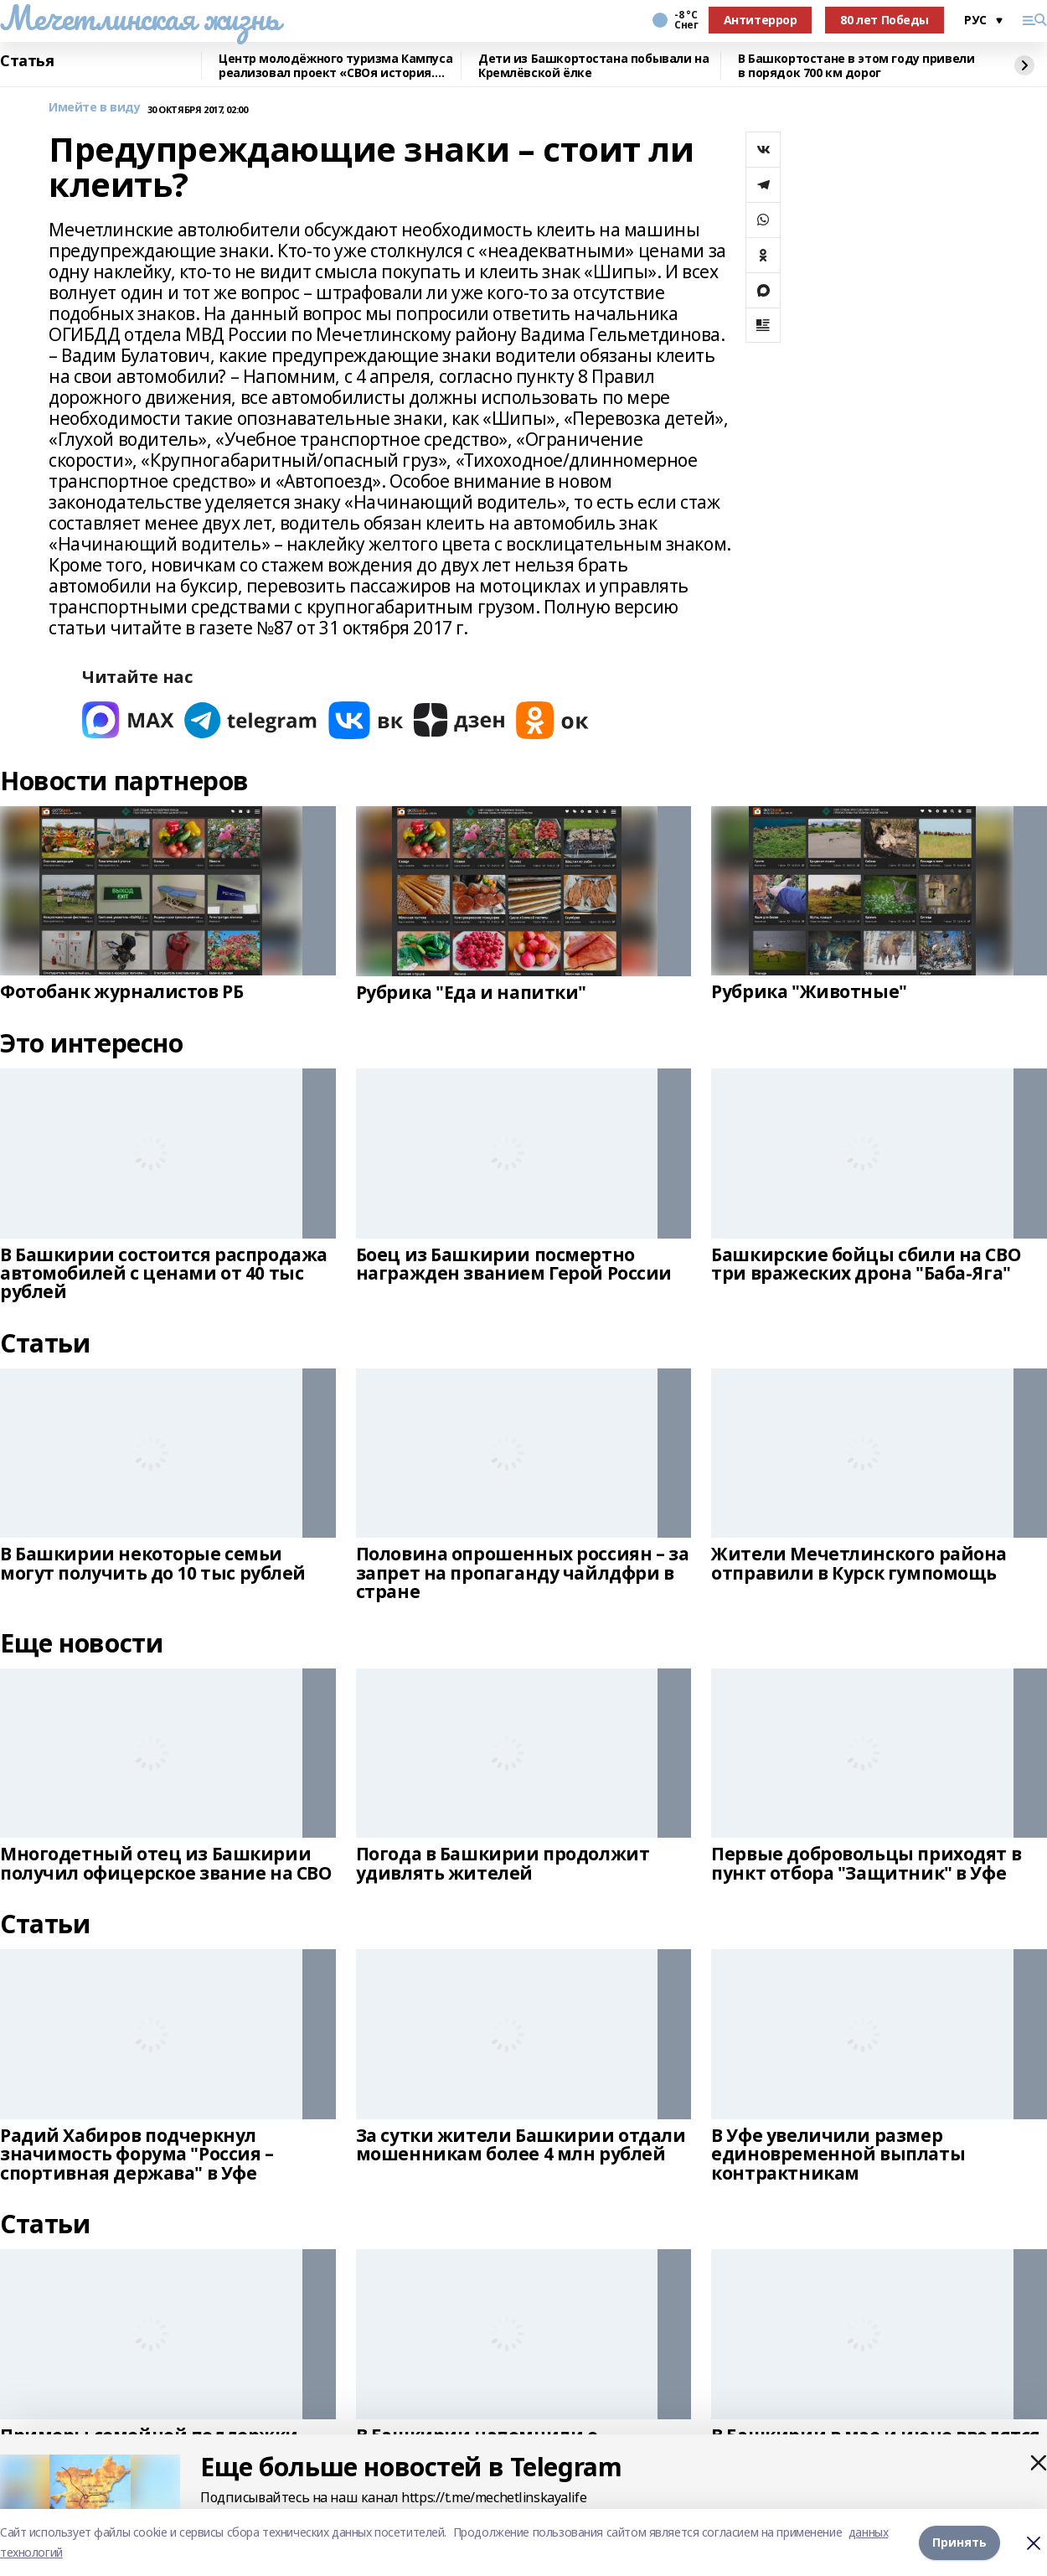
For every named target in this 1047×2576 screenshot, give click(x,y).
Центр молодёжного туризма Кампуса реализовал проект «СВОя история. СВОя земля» (335, 66)
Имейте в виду (95, 108)
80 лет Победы (884, 20)
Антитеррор (760, 20)
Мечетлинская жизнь (139, 17)
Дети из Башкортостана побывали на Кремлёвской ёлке (593, 66)
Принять (959, 2542)
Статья (27, 61)
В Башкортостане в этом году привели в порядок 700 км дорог (856, 66)
